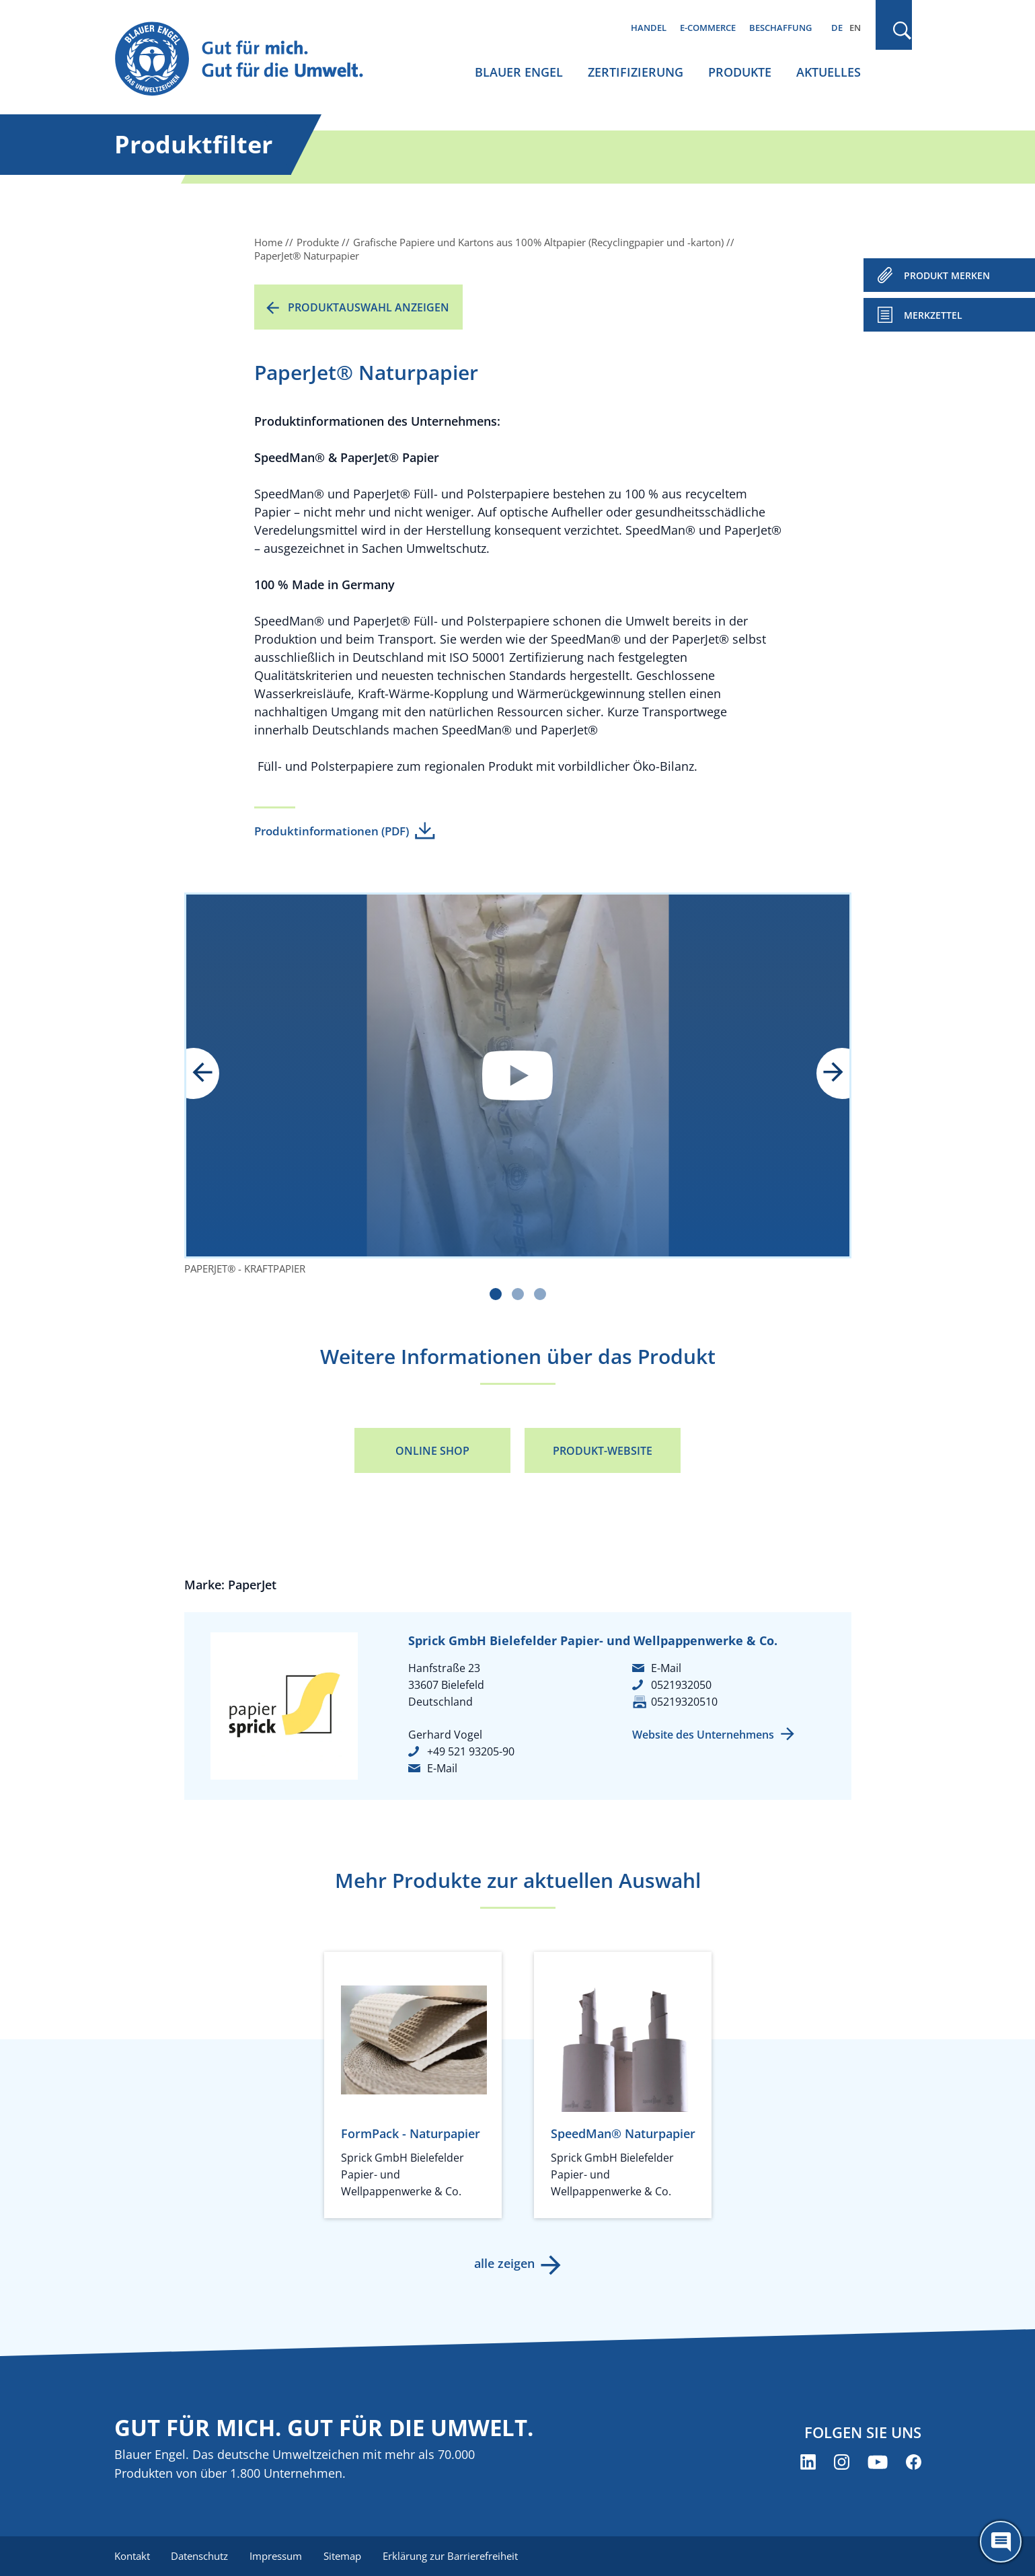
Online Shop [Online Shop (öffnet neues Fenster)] (432, 1450)
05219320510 (684, 1701)
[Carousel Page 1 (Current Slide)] (496, 1294)
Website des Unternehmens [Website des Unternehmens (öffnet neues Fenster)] (703, 1734)
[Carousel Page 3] (540, 1294)
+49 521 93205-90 (470, 1751)
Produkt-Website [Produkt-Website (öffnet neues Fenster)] (602, 1450)
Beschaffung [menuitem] (780, 28)
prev (211, 1073)
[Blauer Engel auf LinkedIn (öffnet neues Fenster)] (808, 2462)
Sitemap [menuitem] (343, 2556)
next (823, 1073)
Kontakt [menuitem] (132, 2556)
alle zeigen (504, 2263)
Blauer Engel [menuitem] (519, 72)
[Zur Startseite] (251, 60)
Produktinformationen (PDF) (331, 831)
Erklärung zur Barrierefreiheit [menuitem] (451, 2556)
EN (855, 28)
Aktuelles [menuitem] (828, 72)
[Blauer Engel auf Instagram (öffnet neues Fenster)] (841, 2462)
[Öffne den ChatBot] (1001, 2542)
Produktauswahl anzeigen (368, 307)
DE (837, 28)
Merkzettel (933, 315)
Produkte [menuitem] (739, 72)
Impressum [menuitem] (276, 2556)
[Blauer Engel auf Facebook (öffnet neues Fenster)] (913, 2462)
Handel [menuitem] (648, 28)
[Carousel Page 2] (518, 1294)
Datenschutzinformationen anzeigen (517, 1075)
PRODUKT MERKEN (947, 275)
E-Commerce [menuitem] (708, 28)
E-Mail (442, 1768)
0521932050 (681, 1684)
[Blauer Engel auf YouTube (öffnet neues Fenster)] (878, 2462)
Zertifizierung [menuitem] (635, 72)
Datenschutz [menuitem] (200, 2556)
